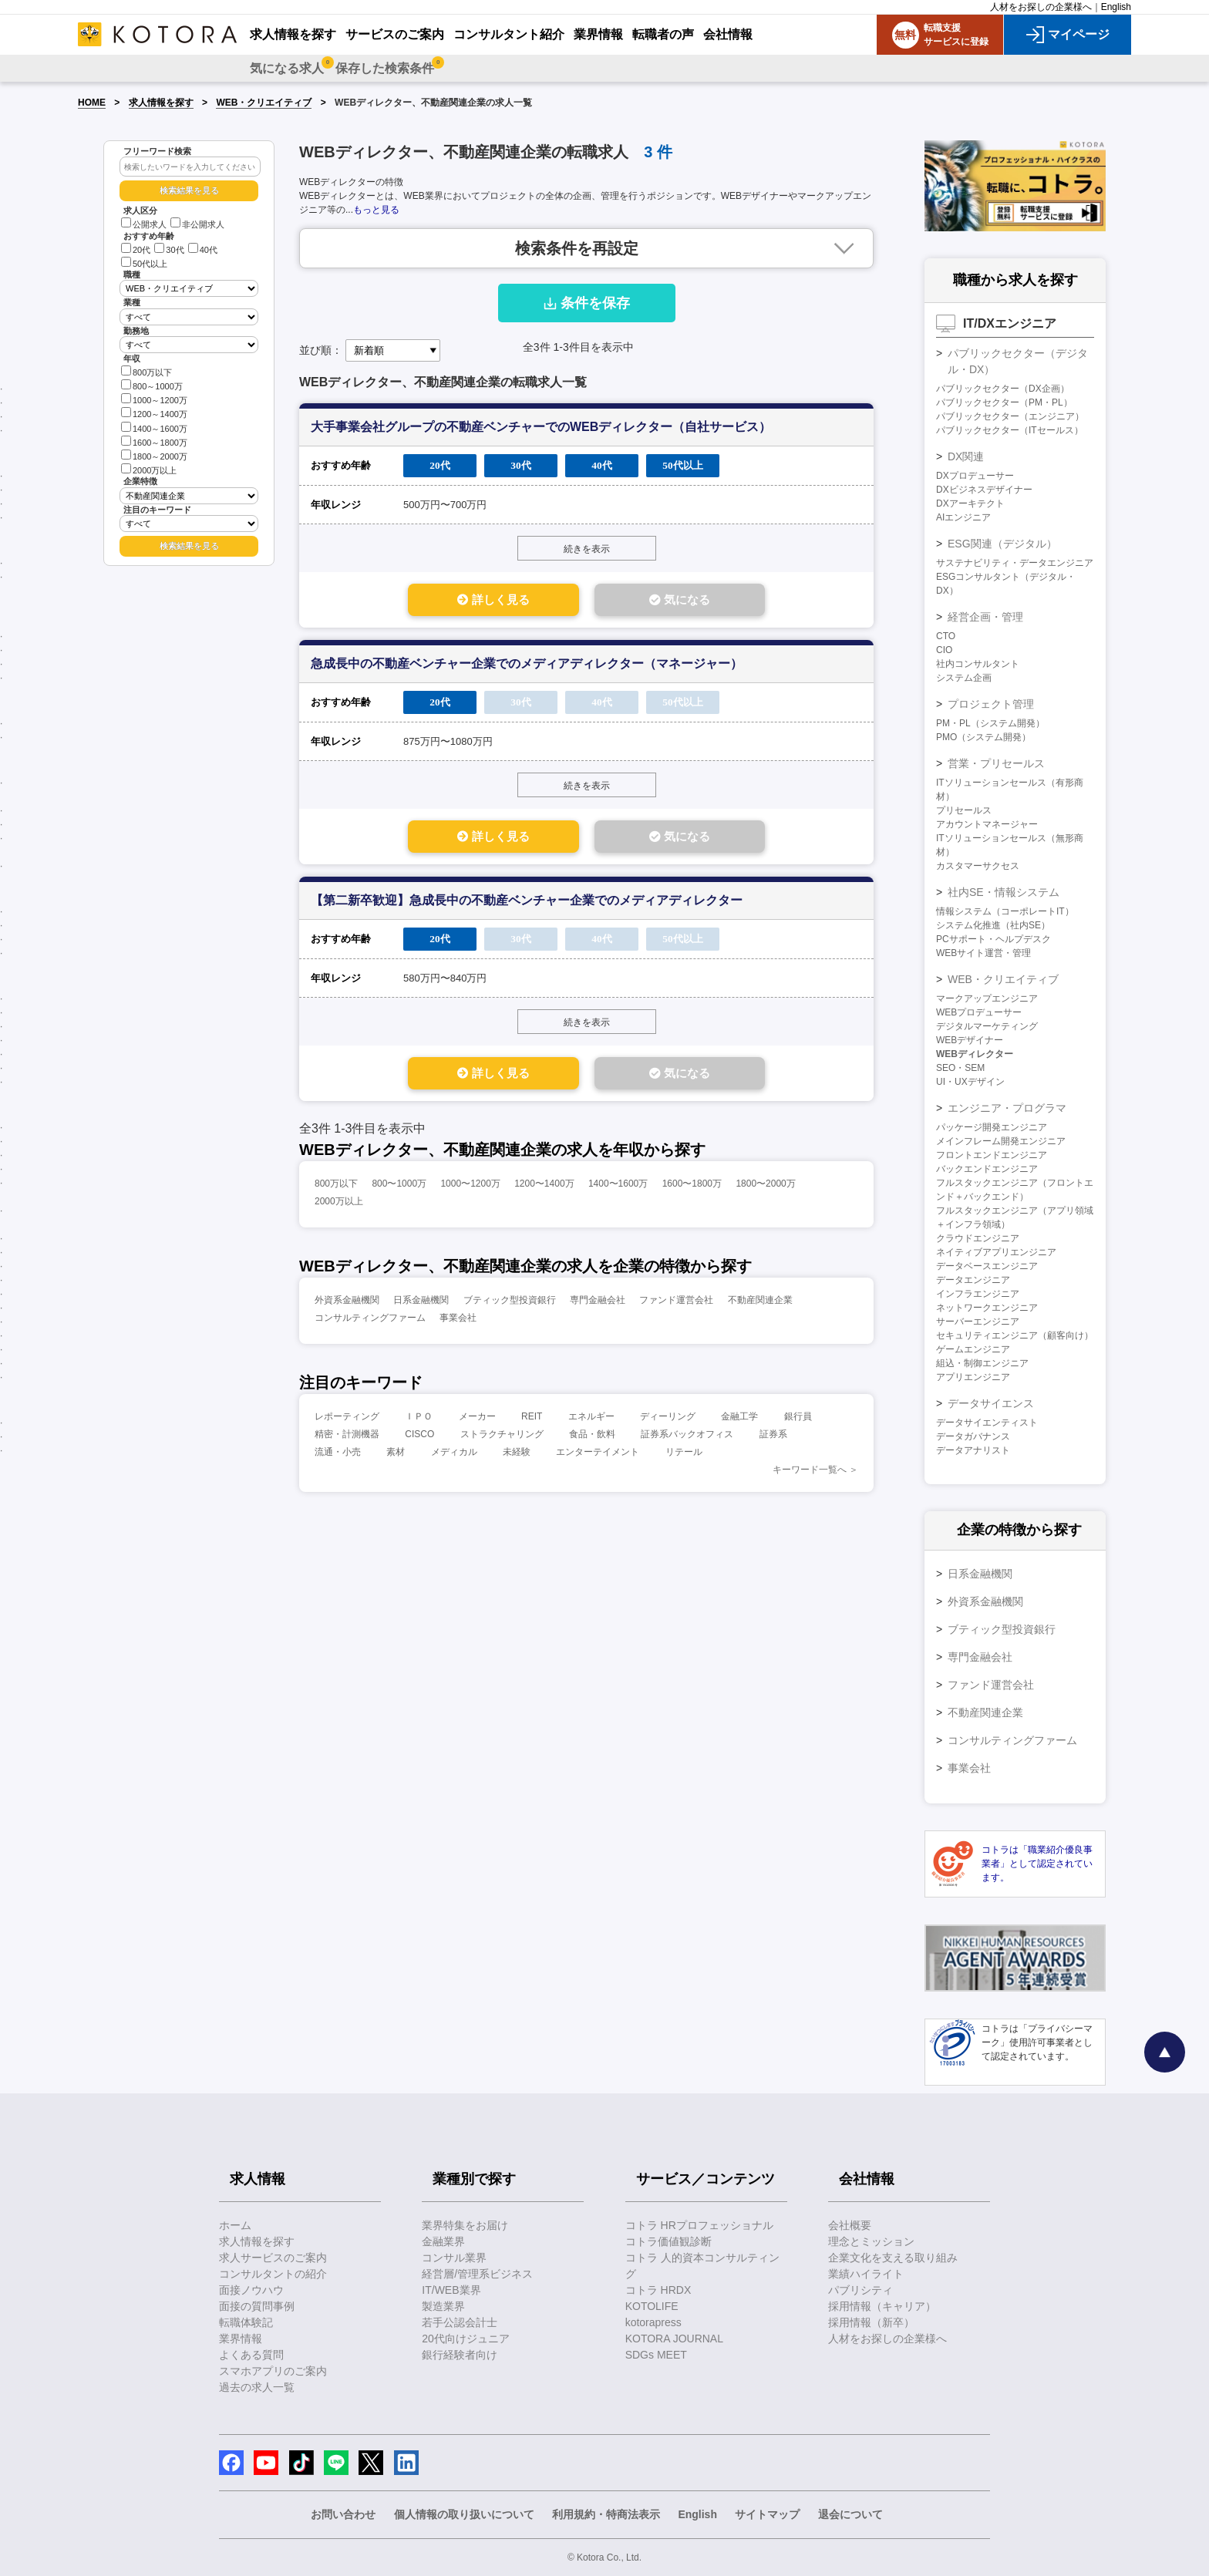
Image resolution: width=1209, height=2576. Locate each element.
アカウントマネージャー (987, 824)
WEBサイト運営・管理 (983, 953)
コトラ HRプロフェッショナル (699, 2225)
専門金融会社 (597, 1303)
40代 (202, 249)
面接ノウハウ (251, 2290)
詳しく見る (481, 600)
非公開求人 (197, 224)
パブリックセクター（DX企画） (1002, 388)
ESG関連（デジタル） (1002, 543)
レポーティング (347, 1419)
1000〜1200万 (470, 1186)
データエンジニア (973, 1280)
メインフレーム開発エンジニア (1001, 1141)
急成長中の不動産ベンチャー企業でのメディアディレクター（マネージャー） (527, 664)
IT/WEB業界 (451, 2290)
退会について (850, 2514)
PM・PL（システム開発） (990, 723)
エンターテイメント (597, 1455)
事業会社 (458, 1320)
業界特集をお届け (465, 2225)
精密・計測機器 (347, 1437)
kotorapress (653, 2322)
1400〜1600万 (618, 1186)
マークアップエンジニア (987, 998)
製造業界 (443, 2306)
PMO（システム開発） (983, 737)
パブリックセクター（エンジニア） (1010, 416)
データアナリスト (973, 1450)
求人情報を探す (161, 102)
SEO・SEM (960, 1067)
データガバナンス (973, 1436)
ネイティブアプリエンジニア (996, 1252)
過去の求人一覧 (257, 2387)
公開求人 (144, 224)
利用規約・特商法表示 (606, 2514)
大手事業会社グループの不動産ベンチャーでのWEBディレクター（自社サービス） (541, 426)
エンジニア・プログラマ (1007, 1108)
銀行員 (798, 1419)
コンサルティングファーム (370, 1320)
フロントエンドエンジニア (991, 1155)
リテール (683, 1455)
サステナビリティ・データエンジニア (1014, 562)
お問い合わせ (343, 2514)
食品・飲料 (592, 1437)
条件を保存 (587, 303)
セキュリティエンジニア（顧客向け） (1014, 1335)
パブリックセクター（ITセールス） (1009, 430)
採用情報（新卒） (871, 2322)
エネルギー (591, 1419)
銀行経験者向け (459, 2355)
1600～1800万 (154, 441)
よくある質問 (251, 2355)
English (1116, 7)
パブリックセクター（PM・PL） (1004, 402)
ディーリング (667, 1419)
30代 (169, 249)
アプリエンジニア (973, 1377)
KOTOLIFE (652, 2306)
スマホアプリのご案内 (273, 2371)
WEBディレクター (974, 1054)
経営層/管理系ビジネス (477, 2274)
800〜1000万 (399, 1186)
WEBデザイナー (969, 1040)
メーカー (477, 1419)
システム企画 (964, 677)
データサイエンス (991, 1403)
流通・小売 (338, 1455)
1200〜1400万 (544, 1186)
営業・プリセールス (996, 763)
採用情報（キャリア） (882, 2306)
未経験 (516, 1455)
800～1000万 (152, 385)
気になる (690, 600)
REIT (531, 1419)
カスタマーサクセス (977, 865)
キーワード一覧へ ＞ (815, 1472)
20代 (135, 249)
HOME (92, 102)
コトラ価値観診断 (668, 2241)
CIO (944, 650)
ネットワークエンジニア (987, 1307)
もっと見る (376, 209)
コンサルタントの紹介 (273, 2274)
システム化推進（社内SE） (993, 925)
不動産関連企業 (760, 1303)
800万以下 (146, 371)
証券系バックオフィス (687, 1437)
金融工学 (739, 1419)
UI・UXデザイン (970, 1081)
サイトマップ (767, 2514)
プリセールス (964, 810)
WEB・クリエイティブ (264, 102)
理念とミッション (871, 2241)
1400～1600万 (154, 427)
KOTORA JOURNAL (674, 2338)
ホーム (235, 2225)
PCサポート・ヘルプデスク (993, 939)
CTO (945, 636)
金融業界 (443, 2241)
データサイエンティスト (987, 1422)
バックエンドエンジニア (987, 1168)
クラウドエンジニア (977, 1238)
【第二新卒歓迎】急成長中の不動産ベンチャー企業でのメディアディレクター (527, 902)
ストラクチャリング (502, 1437)
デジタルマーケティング (987, 1026)
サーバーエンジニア (977, 1321)
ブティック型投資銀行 (509, 1303)
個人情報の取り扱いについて (464, 2514)
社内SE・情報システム (1003, 892)
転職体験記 (246, 2322)
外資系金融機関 (347, 1303)
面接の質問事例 (257, 2306)
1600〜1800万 (692, 1186)
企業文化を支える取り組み (893, 2257)
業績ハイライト (866, 2274)
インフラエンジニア (977, 1293)
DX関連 (966, 456)
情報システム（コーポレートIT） (1005, 911)
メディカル (454, 1455)
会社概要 (849, 2225)
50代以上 (144, 263)
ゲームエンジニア (973, 1349)
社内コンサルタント (977, 663)
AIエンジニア (963, 517)
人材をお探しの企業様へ (1041, 7)
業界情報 (240, 2338)
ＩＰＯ (419, 1419)
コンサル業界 (454, 2257)
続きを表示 (587, 549)
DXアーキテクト (970, 503)
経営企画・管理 (985, 617)
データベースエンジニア (987, 1266)
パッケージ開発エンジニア (991, 1127)
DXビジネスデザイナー (984, 489)
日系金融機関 (421, 1303)
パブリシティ (860, 2290)
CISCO (419, 1437)
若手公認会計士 (459, 2322)
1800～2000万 (154, 455)
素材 (395, 1455)
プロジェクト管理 (991, 704)
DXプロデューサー (975, 475)
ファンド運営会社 (676, 1303)
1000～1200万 (154, 399)
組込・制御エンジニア (982, 1363)
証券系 (773, 1437)
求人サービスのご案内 (273, 2257)
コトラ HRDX (658, 2290)
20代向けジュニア (466, 2338)
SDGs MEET (656, 2355)
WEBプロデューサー (979, 1012)
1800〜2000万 (765, 1186)
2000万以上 (149, 469)
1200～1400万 (154, 413)
